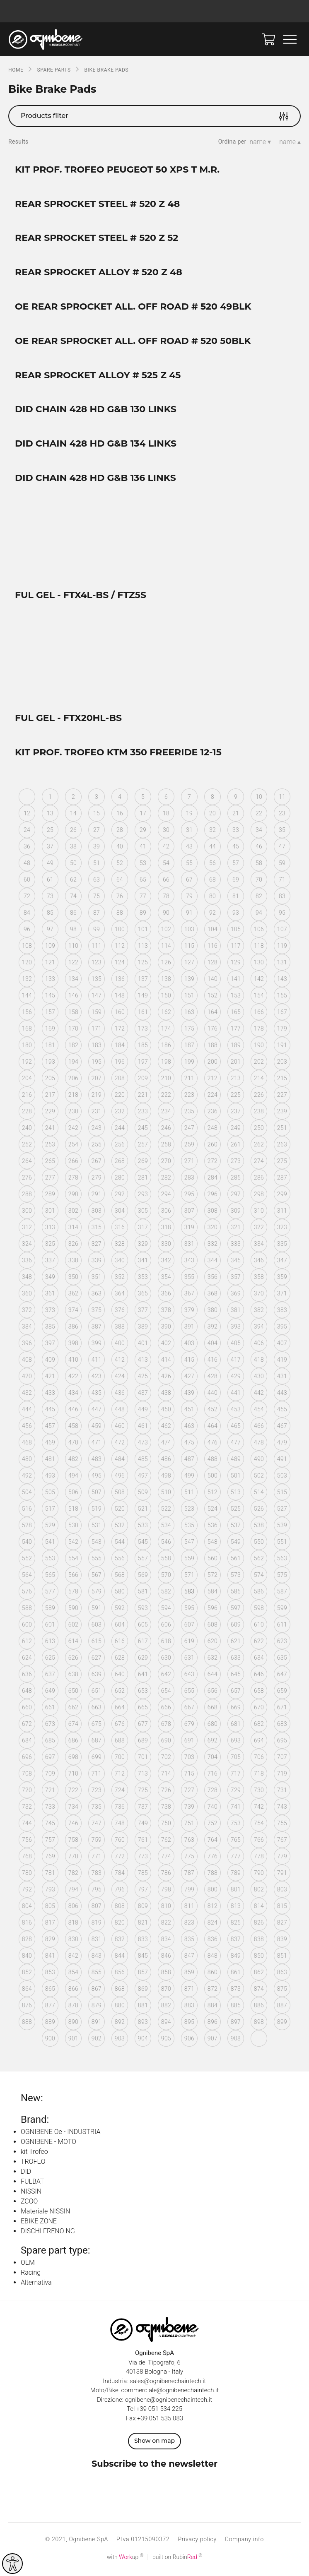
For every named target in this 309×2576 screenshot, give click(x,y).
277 (50, 1179)
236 (212, 1113)
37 (50, 848)
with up (125, 2558)
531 (96, 1526)
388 (120, 1328)
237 (236, 1113)
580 (120, 1593)
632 (212, 1659)
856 (120, 1973)
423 (96, 1378)
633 (236, 1659)
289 (50, 1195)
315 (96, 1229)
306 (166, 1212)
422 (73, 1378)
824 (212, 1924)
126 (166, 964)
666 (166, 1709)
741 (236, 1808)
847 (189, 1957)
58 (259, 864)
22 (259, 815)
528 (27, 1526)
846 (166, 1957)
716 (212, 1775)
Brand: (35, 2121)
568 (120, 1576)
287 (282, 1179)
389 (143, 1328)
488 (212, 1460)
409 (50, 1361)
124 (120, 964)
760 (120, 1841)
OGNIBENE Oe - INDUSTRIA (60, 2133)
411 (96, 1361)
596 (212, 1609)
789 (236, 1874)
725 (143, 1791)
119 (282, 947)
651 (96, 1692)
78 (166, 897)
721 (50, 1791)
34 (259, 831)
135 (96, 980)
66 (166, 881)
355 (189, 1278)
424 (120, 1378)
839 (282, 1940)
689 (143, 1742)
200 (212, 1063)
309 (236, 1212)
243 (96, 1129)
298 (259, 1195)
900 (50, 2040)
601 (50, 1626)
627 (96, 1659)
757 (50, 1841)
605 (143, 1626)
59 (282, 864)
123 (96, 964)
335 (282, 1245)
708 (27, 1775)
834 (166, 1940)
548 (212, 1543)
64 (119, 881)
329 (143, 1245)
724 (120, 1791)
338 (73, 1262)
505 (50, 1493)
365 (143, 1295)
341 (143, 1262)
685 (50, 1742)
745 (50, 1824)
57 (235, 864)
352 (120, 1278)
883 (189, 2007)
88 (119, 914)
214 (259, 1080)
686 (73, 1742)
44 (212, 848)
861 (236, 1973)
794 (73, 1891)
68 (212, 881)
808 (120, 1907)
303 (96, 1212)
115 (189, 947)
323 (282, 1229)
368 (212, 1295)
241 (50, 1129)
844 (120, 1957)
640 (120, 1675)
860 (212, 1973)
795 (96, 1891)
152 (212, 997)
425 (143, 1378)
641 (143, 1675)
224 (212, 1096)
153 (236, 997)
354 (166, 1278)
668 (212, 1709)
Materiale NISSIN (45, 2213)
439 (189, 1394)
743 (282, 1808)
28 (119, 831)
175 (189, 1030)
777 (236, 1858)
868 (120, 1990)
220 (120, 1096)
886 (259, 2007)
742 (259, 1808)
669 (236, 1709)
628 (120, 1659)
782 (73, 1874)
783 (96, 1874)
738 (166, 1808)
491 (282, 1460)
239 (282, 1113)
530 (73, 1526)
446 (73, 1411)
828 (27, 1940)
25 (50, 831)
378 (166, 1311)
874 (259, 1990)
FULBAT (32, 2183)
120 (27, 964)
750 (166, 1824)
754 (259, 1824)
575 (282, 1576)
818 (73, 1924)
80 (212, 897)
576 (27, 1593)
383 (282, 1311)
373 (50, 1311)
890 (73, 2023)
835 (189, 1940)
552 (27, 1560)
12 (27, 815)
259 (189, 1146)
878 (73, 2007)
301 (50, 1212)
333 (236, 1245)
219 (96, 1096)
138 (166, 980)
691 (189, 1742)
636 (27, 1675)
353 (143, 1278)
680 (212, 1725)
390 (166, 1328)
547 (189, 1543)
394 (259, 1328)
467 (282, 1427)
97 (50, 931)
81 (235, 897)
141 (236, 980)
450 (166, 1411)
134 (73, 980)
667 (189, 1709)
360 (27, 1295)
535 (189, 1526)
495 (96, 1477)
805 (50, 1907)
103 (189, 931)
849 (236, 1957)
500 (212, 1477)
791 (282, 1874)
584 (212, 1593)
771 (96, 1858)
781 (50, 1874)
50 (73, 864)
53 (143, 864)
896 (212, 2023)
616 (120, 1642)
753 (236, 1824)
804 (27, 1907)
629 (143, 1659)
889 (50, 2023)
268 (120, 1162)
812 (212, 1907)
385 (50, 1328)
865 (50, 1990)
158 (73, 1013)
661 (50, 1709)
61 (50, 881)
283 (189, 1179)
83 (282, 897)
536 (212, 1526)
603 (96, 1626)
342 (166, 1262)
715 (189, 1775)
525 (236, 1510)
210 (166, 1080)
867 (96, 1990)
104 (212, 931)
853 (50, 1973)
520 (120, 1510)
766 (259, 1841)
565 (50, 1576)
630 (166, 1659)
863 (282, 1973)
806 (73, 1907)
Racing (31, 2274)
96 (27, 931)
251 (282, 1129)
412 (120, 1361)
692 (212, 1742)
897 (236, 2023)
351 (96, 1278)
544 (120, 1543)
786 (166, 1874)
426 (166, 1378)
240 (27, 1129)
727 (189, 1791)
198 (166, 1063)
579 (96, 1593)
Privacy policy (197, 2541)
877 (50, 2007)
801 (236, 1891)
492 (27, 1477)
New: (32, 2099)
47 (282, 848)
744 (27, 1824)
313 (50, 1229)
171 (96, 1030)
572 (212, 1576)
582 (166, 1593)
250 (259, 1129)
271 (189, 1162)
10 (259, 798)
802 (259, 1891)
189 (236, 1046)
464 (212, 1427)
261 (236, 1146)
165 (236, 1013)
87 (96, 914)
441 (236, 1394)
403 (189, 1344)
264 (27, 1162)
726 (166, 1791)
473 (143, 1444)
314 (73, 1229)
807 (96, 1907)
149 (143, 997)
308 (212, 1212)
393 (236, 1328)
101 (143, 931)
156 (27, 1013)
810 (166, 1907)
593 (143, 1609)
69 (235, 881)
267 (96, 1162)
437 (143, 1394)
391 (189, 1328)
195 (96, 1063)
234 (166, 1113)
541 (50, 1543)
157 (50, 1013)
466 (259, 1427)
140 (212, 980)
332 (212, 1245)
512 (212, 1493)
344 (212, 1262)
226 (259, 1096)
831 (96, 1940)
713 (143, 1775)
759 (96, 1841)
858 (166, 1973)
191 (282, 1046)
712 (120, 1775)
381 (236, 1311)
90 (166, 914)
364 (120, 1295)
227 (282, 1096)
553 (50, 1560)
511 (189, 1493)
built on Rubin (177, 2558)
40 (119, 848)
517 (50, 1510)
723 (96, 1791)
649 (50, 1692)
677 (143, 1725)
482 (73, 1460)
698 (73, 1758)
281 (143, 1179)
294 (166, 1195)
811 (189, 1907)
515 (282, 1493)
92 (212, 914)
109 (50, 947)
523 (189, 1510)
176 (212, 1030)
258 (166, 1146)
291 (96, 1195)
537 (236, 1526)
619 (189, 1642)
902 (96, 2040)
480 (27, 1460)
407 (282, 1344)
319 (189, 1229)
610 (259, 1626)
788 (212, 1874)
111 (96, 947)
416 (212, 1361)
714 (166, 1775)
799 (189, 1891)
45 (235, 848)
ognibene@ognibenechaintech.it (168, 2401)
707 (282, 1758)
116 (212, 947)
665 (143, 1709)
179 (282, 1030)
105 (236, 931)
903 (120, 2040)
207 (96, 1080)
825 (236, 1924)
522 (166, 1510)
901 (73, 2040)
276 (27, 1179)
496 (120, 1477)
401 (143, 1344)
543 (96, 1543)
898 (259, 2023)
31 (189, 831)
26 (73, 831)
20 (212, 815)
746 (73, 1824)
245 (143, 1129)
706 (259, 1758)
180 (27, 1046)
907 (212, 2040)
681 (236, 1725)
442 (259, 1394)
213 (236, 1080)
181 (50, 1046)
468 (27, 1444)
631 (189, 1659)
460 (120, 1427)
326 (73, 1245)
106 (259, 931)
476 (212, 1444)
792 (27, 1891)
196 (120, 1063)
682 (259, 1725)
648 (27, 1692)
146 (73, 997)
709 (50, 1775)
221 (143, 1096)
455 (282, 1411)
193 (50, 1063)
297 (236, 1195)
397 (50, 1344)
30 (166, 831)
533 (143, 1526)
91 (189, 914)
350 (73, 1278)
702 (166, 1758)
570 (166, 1576)
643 (189, 1675)
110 (73, 947)
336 (27, 1262)
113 (143, 947)
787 (189, 1874)
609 (236, 1626)
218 (73, 1096)
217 (50, 1096)
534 (166, 1526)
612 (27, 1642)
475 (189, 1444)
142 (259, 980)
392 (212, 1328)
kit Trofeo (34, 2153)
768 (27, 1858)
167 (282, 1013)
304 (120, 1212)
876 (27, 2007)
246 (166, 1129)
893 (143, 2023)
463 (189, 1427)
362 (73, 1295)
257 (143, 1146)
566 (73, 1576)
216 (27, 1096)
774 (166, 1858)
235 (189, 1113)
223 (189, 1096)
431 (282, 1378)
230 (73, 1113)
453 (236, 1411)
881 (143, 2007)
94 (259, 914)
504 (27, 1493)
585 (236, 1593)
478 (259, 1444)
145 (50, 997)
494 (73, 1477)
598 (259, 1609)
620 (212, 1642)
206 (73, 1080)
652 (120, 1692)
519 (96, 1510)
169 (50, 1030)
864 (27, 1990)
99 (96, 931)
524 (212, 1510)
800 (212, 1891)
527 (282, 1510)
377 (143, 1311)
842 (73, 1957)
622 (259, 1642)
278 (73, 1179)
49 (50, 864)
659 (282, 1692)
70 (259, 881)
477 (236, 1444)
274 (259, 1162)
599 (282, 1609)
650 (73, 1692)
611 (282, 1626)
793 (50, 1891)
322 (259, 1229)
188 (212, 1046)
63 (96, 881)
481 (50, 1460)
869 (143, 1990)
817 (50, 1924)
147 (96, 997)
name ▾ (260, 142)
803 (282, 1891)
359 (282, 1278)
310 (259, 1212)
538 (259, 1526)
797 (143, 1891)
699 (96, 1758)
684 (27, 1742)
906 (189, 2040)
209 (143, 1080)
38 (73, 848)
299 (282, 1195)
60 (27, 881)
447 (96, 1411)
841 (50, 1957)
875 (282, 1990)
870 (166, 1990)
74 (73, 897)
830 (73, 1940)
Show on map (154, 2442)
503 (282, 1477)
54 (166, 864)
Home (16, 70)
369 (236, 1295)
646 (259, 1675)
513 (236, 1493)
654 (166, 1692)
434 (73, 1394)
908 (236, 2040)
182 (73, 1046)
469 (50, 1444)
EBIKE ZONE (39, 2223)
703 (189, 1758)
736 (120, 1808)
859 (189, 1973)
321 (236, 1229)
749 (143, 1824)
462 (166, 1427)
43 (189, 848)
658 (259, 1692)
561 (236, 1560)
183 (96, 1046)
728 (212, 1791)
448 (120, 1411)
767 (282, 1841)
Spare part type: (55, 2252)
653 (143, 1692)
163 (189, 1013)
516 (27, 1510)
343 (189, 1262)
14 (73, 815)
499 (189, 1477)
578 (73, 1593)
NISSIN (31, 2193)
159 (96, 1013)
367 (189, 1295)
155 (282, 997)
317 (143, 1229)
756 (27, 1841)
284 (212, 1179)
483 (96, 1460)
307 (189, 1212)
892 (120, 2023)
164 (212, 1013)
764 (212, 1841)
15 (96, 815)
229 (50, 1113)
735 (96, 1808)
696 (27, 1758)
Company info (244, 2541)
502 (259, 1477)
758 (73, 1841)
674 (73, 1725)
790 (259, 1874)
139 (189, 980)
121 (50, 964)
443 (282, 1394)
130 (259, 964)
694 (259, 1742)
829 (50, 1940)
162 (166, 1013)
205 (50, 1080)
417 (236, 1361)
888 (27, 2023)
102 (166, 931)
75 (96, 897)
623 (282, 1642)
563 (282, 1560)
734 (73, 1808)
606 (166, 1626)
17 (143, 815)
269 (143, 1162)
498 (166, 1477)
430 (259, 1378)
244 (120, 1129)
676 (120, 1725)
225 (236, 1096)
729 (236, 1791)
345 (236, 1262)
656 (212, 1692)
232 (120, 1113)
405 (236, 1344)
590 (73, 1609)
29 (143, 831)
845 (143, 1957)
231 (96, 1113)
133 (50, 980)
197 (143, 1063)
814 (259, 1907)
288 (27, 1195)
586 (259, 1593)
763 (189, 1841)
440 (212, 1394)
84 (27, 914)
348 (27, 1278)
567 (96, 1576)
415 (189, 1361)
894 (166, 2023)
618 (166, 1642)
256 (120, 1146)
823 (189, 1924)
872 (212, 1990)
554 (73, 1560)
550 (259, 1543)
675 (96, 1725)
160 (120, 1013)
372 (27, 1311)
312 (27, 1229)
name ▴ (290, 142)
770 (73, 1858)
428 (212, 1378)
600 (27, 1626)
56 (212, 864)
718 (259, 1775)
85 (50, 914)
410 (73, 1361)
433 (50, 1394)
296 (212, 1195)
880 (120, 2007)
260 (212, 1146)
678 (166, 1725)
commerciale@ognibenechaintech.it (170, 2392)
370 (259, 1295)
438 (166, 1394)
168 (27, 1030)
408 (27, 1361)
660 (27, 1709)
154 (259, 997)
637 (50, 1675)
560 (212, 1560)
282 (166, 1179)
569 (143, 1576)
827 (282, 1924)
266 (73, 1162)
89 (143, 914)
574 (259, 1576)
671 (282, 1709)
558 (166, 1560)
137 (143, 980)
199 (189, 1063)
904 (143, 2040)
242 (73, 1129)
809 (143, 1907)
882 (166, 2007)
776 (212, 1858)
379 (189, 1311)
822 (166, 1924)
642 (166, 1675)
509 (143, 1493)
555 (96, 1560)
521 (143, 1510)
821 (143, 1924)
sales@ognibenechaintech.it (168, 2382)
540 (27, 1543)
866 (73, 1990)
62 (73, 881)
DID (26, 2173)
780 (27, 1874)
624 (27, 1659)
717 (236, 1775)
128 (212, 964)
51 (96, 864)
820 (120, 1924)
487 (189, 1460)
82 (259, 897)
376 (120, 1311)
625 (50, 1659)
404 (212, 1344)
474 (166, 1444)
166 (259, 1013)
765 (236, 1841)
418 (259, 1361)
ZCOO (29, 2203)
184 (120, 1046)
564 (27, 1576)
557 (143, 1560)
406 (259, 1344)
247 (189, 1129)
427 (189, 1378)
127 (189, 964)
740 (212, 1808)
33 (235, 831)
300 (27, 1212)
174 (166, 1030)
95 (282, 914)
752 (212, 1824)
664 (120, 1709)
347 (282, 1262)
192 (27, 1063)
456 (27, 1427)
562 (259, 1560)
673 (50, 1725)
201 (236, 1063)
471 (96, 1444)
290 (73, 1195)
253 (50, 1146)
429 (236, 1378)
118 (259, 947)
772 (120, 1858)
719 (282, 1775)
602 (73, 1626)
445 (50, 1411)
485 (143, 1460)
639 (96, 1675)
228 (27, 1113)
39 (96, 848)
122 (73, 964)
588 (27, 1609)
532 (120, 1526)
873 (236, 1990)
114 (166, 947)
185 (143, 1046)
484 (120, 1460)
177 (236, 1030)
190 (259, 1046)
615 (96, 1642)
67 (189, 881)
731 (282, 1791)
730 (259, 1791)
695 (282, 1742)
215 (282, 1080)
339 (96, 1262)
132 (27, 980)
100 (120, 931)
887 (282, 2007)
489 (236, 1460)
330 (166, 1245)
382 (259, 1311)
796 (120, 1891)
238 (259, 1113)
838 (259, 1940)
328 (120, 1245)
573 (236, 1576)
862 (259, 1973)
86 (73, 914)
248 (212, 1129)
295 (189, 1195)
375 (96, 1311)
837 (236, 1940)
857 (143, 1973)
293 (143, 1195)
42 (166, 848)
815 (282, 1907)
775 (189, 1858)
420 (27, 1378)
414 (166, 1361)
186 (166, 1046)
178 (259, 1030)
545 (143, 1543)
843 (96, 1957)
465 (236, 1427)
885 (236, 2007)
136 (120, 980)
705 (236, 1758)
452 (212, 1411)
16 (119, 815)
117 (236, 947)
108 (27, 947)
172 (120, 1030)
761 (143, 1841)
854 (73, 1973)
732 (27, 1808)
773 (143, 1858)
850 (259, 1957)
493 (50, 1477)
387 (96, 1328)
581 (143, 1593)
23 (282, 815)
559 (189, 1560)
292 (120, 1195)
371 (282, 1295)
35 (282, 831)
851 (282, 1957)
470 (73, 1444)
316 (120, 1229)
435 (96, 1394)
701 (143, 1758)
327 (96, 1245)
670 (259, 1709)
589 (50, 1609)
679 (189, 1725)
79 (189, 897)
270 (166, 1162)
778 (259, 1858)
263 (282, 1146)
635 (282, 1659)
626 (73, 1659)
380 (212, 1311)
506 (73, 1493)
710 (73, 1775)
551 (282, 1543)
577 (50, 1593)
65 (143, 881)
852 (27, 1973)
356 (212, 1278)
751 (189, 1824)
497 (143, 1477)
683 (282, 1725)
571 (189, 1576)
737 (143, 1808)
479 (282, 1444)
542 (73, 1543)
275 (282, 1162)
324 (27, 1245)
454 (259, 1411)
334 (259, 1245)
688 (120, 1742)
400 (120, 1344)
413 (143, 1361)
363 (96, 1295)
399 (96, 1344)
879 (96, 2007)
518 (73, 1510)
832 (120, 1940)
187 (189, 1046)
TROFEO (33, 2163)
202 (259, 1063)
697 (50, 1758)
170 (73, 1030)
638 (73, 1675)
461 (143, 1427)
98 (73, 931)
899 (282, 2023)
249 (236, 1129)
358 (259, 1278)
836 (212, 1940)
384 (27, 1328)
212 (212, 1080)
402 (166, 1344)
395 (282, 1328)
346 (259, 1262)
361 (50, 1295)
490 (259, 1460)
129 (236, 964)
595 (189, 1609)
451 (189, 1411)
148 (120, 997)
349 (50, 1278)
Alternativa (36, 2284)
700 (120, 1758)
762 (166, 1841)
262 (259, 1146)
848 (212, 1957)
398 (73, 1344)
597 (236, 1609)
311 (282, 1212)
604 (120, 1626)
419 (282, 1361)
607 (189, 1626)
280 (120, 1179)
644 (212, 1675)
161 (143, 1013)
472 (120, 1444)
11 (282, 798)
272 (212, 1162)
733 (50, 1808)
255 (96, 1146)
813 (236, 1907)
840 (27, 1957)
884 (212, 2007)
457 (50, 1427)
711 (96, 1775)
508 (120, 1493)
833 (143, 1940)
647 (282, 1675)
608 (212, 1626)
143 (282, 980)
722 (73, 1791)
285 (236, 1179)
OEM (28, 2264)
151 (189, 997)
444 (27, 1411)
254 (73, 1146)
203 (282, 1063)
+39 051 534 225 (159, 2410)
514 (259, 1493)
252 (27, 1146)
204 (27, 1080)
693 (236, 1742)
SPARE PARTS (53, 70)
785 (143, 1874)
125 (143, 964)
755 (282, 1824)
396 (27, 1344)
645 (236, 1675)
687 (96, 1742)
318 (166, 1229)
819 (96, 1924)
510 (166, 1493)
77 (143, 897)
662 (73, 1709)
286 (259, 1179)
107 (282, 931)
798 (166, 1891)
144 (27, 997)
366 (166, 1295)
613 (50, 1642)
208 (120, 1080)
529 (50, 1526)
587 (282, 1593)
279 (96, 1179)
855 (96, 1973)
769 (50, 1858)
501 (236, 1477)
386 (73, 1328)
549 (236, 1543)
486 (166, 1460)
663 (96, 1709)
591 (96, 1609)
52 (119, 864)
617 (143, 1642)
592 (120, 1609)
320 (212, 1229)
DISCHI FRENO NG (48, 2233)
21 (235, 815)
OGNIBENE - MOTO (48, 2143)
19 (189, 815)
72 (27, 897)
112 (120, 947)
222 (166, 1096)
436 (120, 1394)
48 (27, 864)
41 (143, 848)
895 (189, 2023)
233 (143, 1113)
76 (119, 897)
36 (27, 848)
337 (50, 1262)
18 (166, 815)
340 (120, 1262)
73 (50, 897)
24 (27, 831)
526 (259, 1510)
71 (282, 881)
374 (73, 1311)
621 (236, 1642)
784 (120, 1874)
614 (73, 1642)
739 (189, 1808)
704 (212, 1758)
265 (50, 1162)
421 (50, 1378)
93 (235, 914)
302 (73, 1212)
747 (96, 1824)
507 (96, 1493)
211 (189, 1080)
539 (282, 1526)
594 (166, 1609)
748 (120, 1824)
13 (50, 815)
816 (27, 1924)
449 (143, 1411)
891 (96, 2023)
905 (166, 2040)
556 (120, 1560)
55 (189, 864)
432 (27, 1394)
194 (73, 1063)
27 (96, 831)
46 (259, 848)
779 (282, 1858)
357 (236, 1278)
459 (96, 1427)
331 (189, 1245)
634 (259, 1659)
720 (27, 1791)
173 (143, 1030)
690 (166, 1742)
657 (236, 1692)
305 (143, 1212)
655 (189, 1692)
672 (27, 1725)
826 (259, 1924)
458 (73, 1427)
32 (212, 831)
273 (236, 1162)
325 (50, 1245)
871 (189, 1990)
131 (282, 964)
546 (166, 1543)
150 (166, 997)
